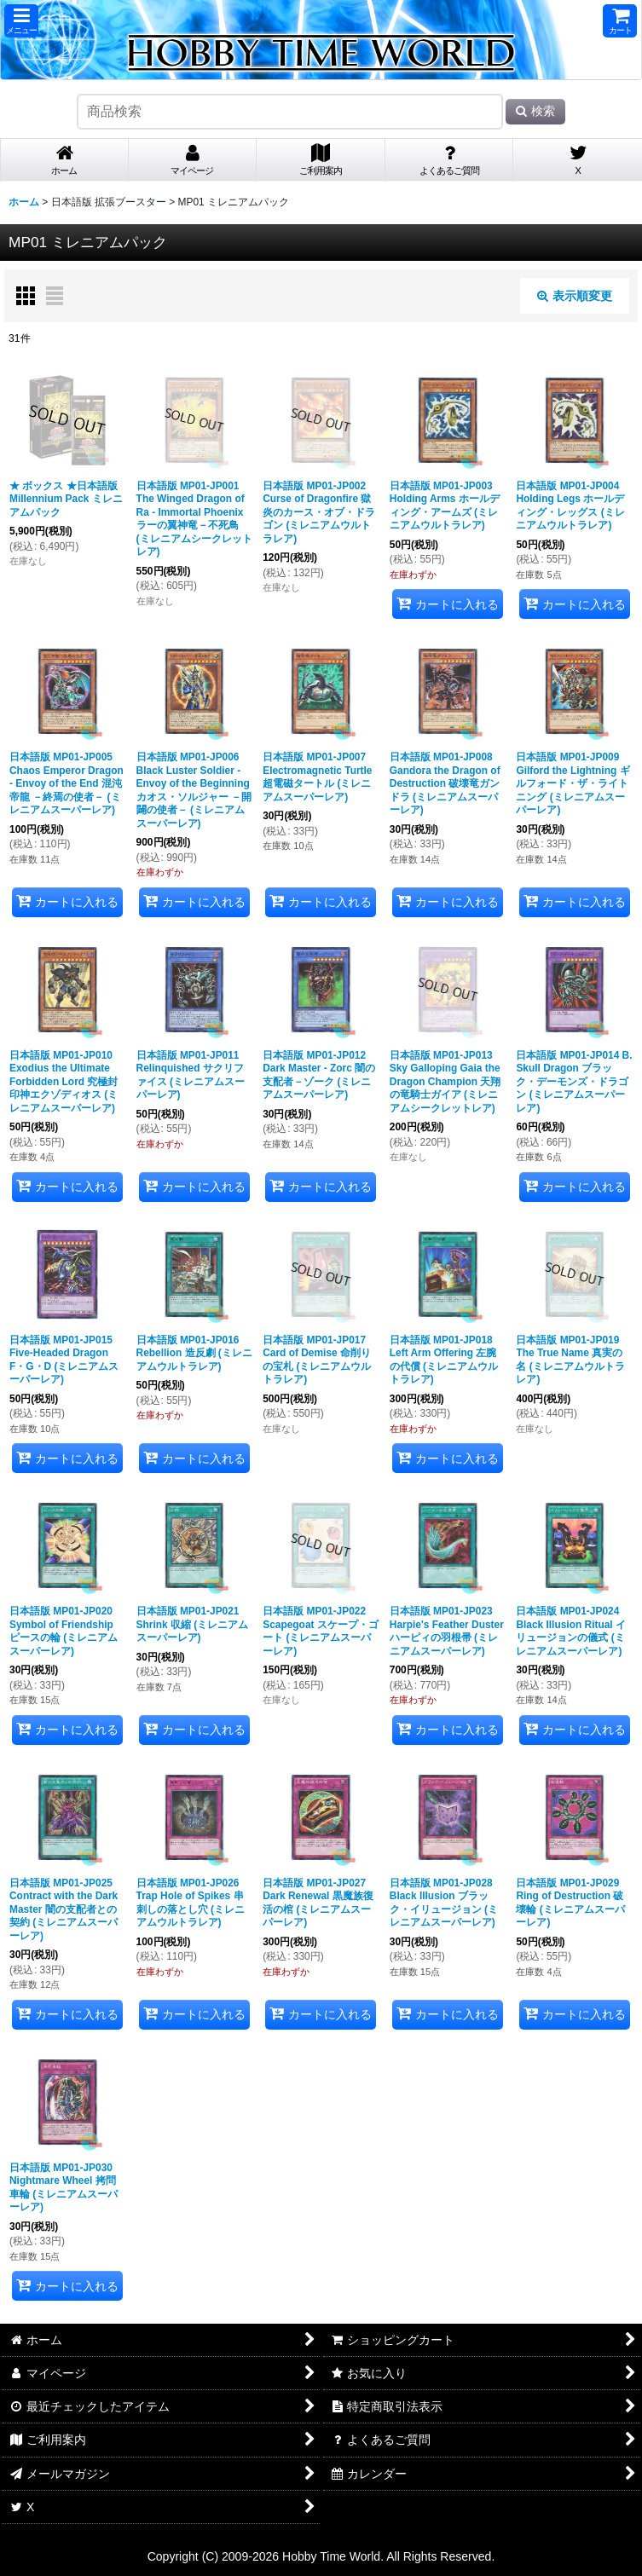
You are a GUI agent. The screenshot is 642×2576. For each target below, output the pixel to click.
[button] (21, 21)
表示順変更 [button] (574, 296)
